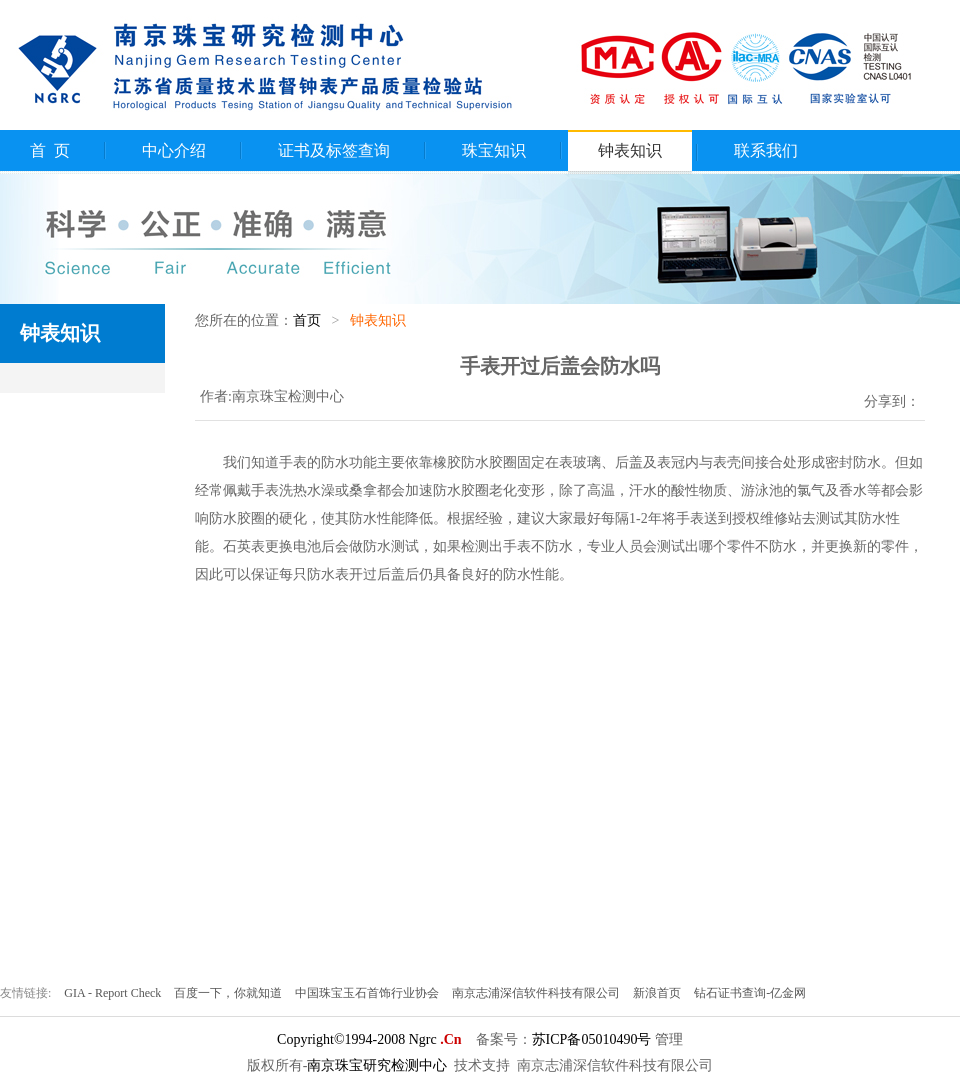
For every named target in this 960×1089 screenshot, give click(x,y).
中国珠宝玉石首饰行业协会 (368, 993)
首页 (307, 320)
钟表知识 (630, 150)
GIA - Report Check (114, 993)
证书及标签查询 (334, 150)
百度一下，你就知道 (229, 993)
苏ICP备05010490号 (592, 1039)
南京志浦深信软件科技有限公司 (537, 993)
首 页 (50, 150)
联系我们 (766, 150)
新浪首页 (658, 993)
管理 (669, 1039)
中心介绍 (174, 150)
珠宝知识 (494, 150)
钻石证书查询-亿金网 (750, 993)
